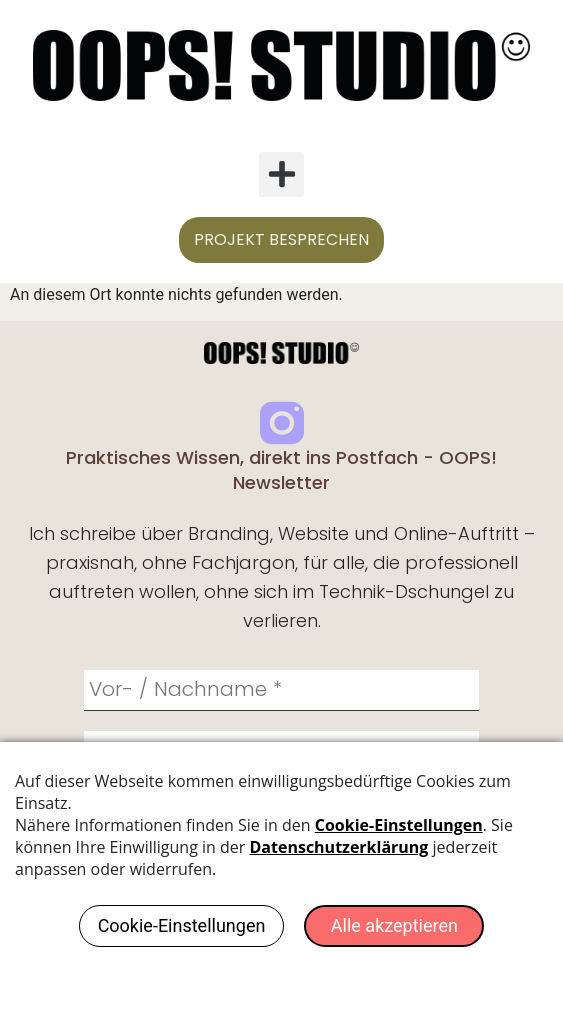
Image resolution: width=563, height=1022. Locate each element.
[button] (281, 174)
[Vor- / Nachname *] (281, 691)
